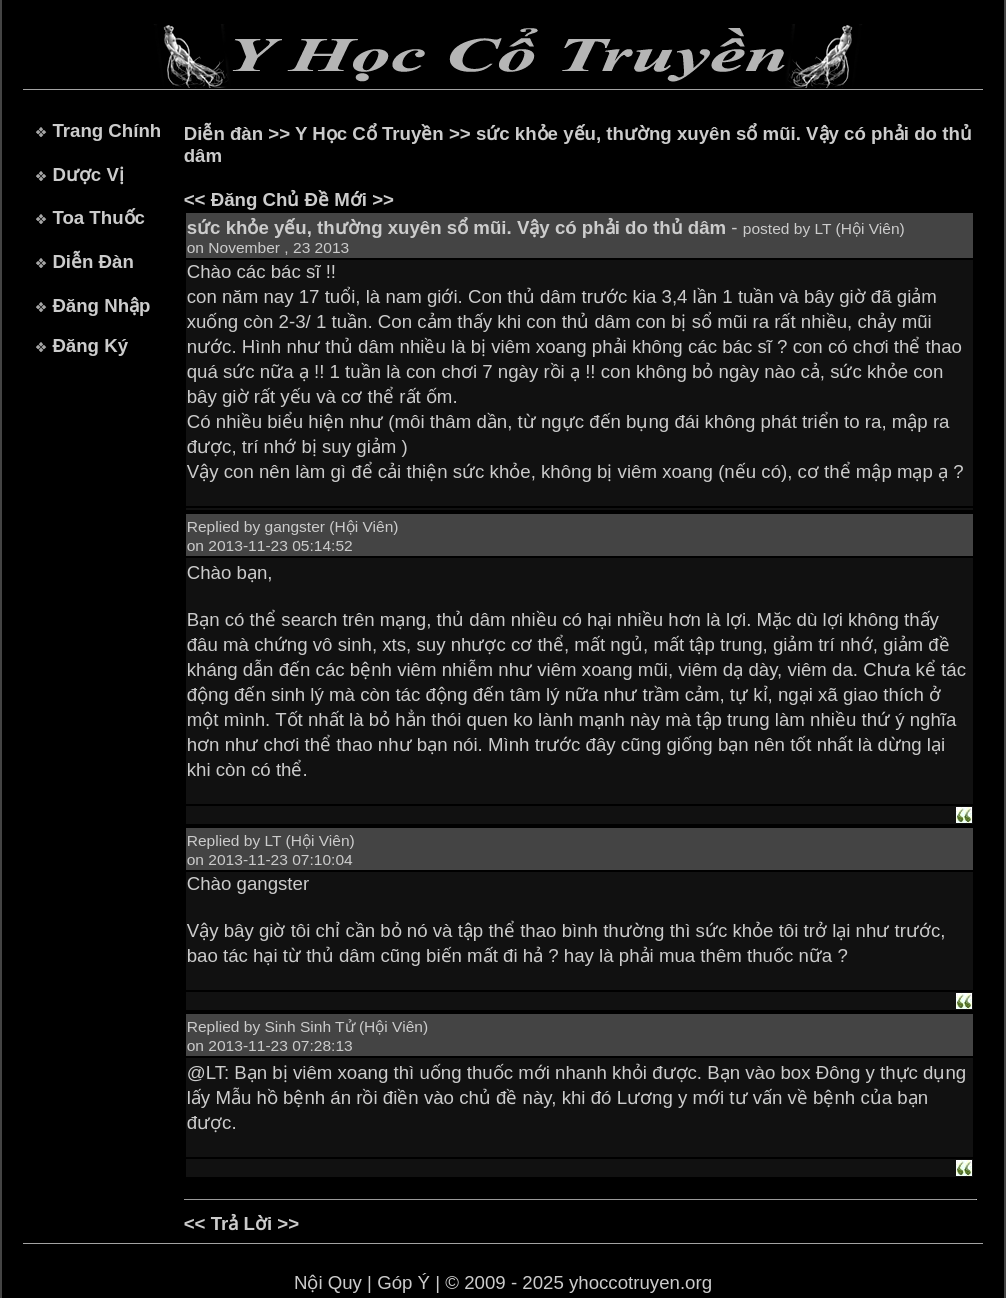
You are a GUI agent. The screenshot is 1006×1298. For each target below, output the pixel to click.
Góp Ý (403, 1282)
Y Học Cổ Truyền (369, 133)
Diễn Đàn (92, 261)
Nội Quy (328, 1282)
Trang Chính (106, 130)
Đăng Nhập (101, 305)
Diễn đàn (223, 133)
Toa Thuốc (98, 217)
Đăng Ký (90, 345)
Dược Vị (87, 174)
